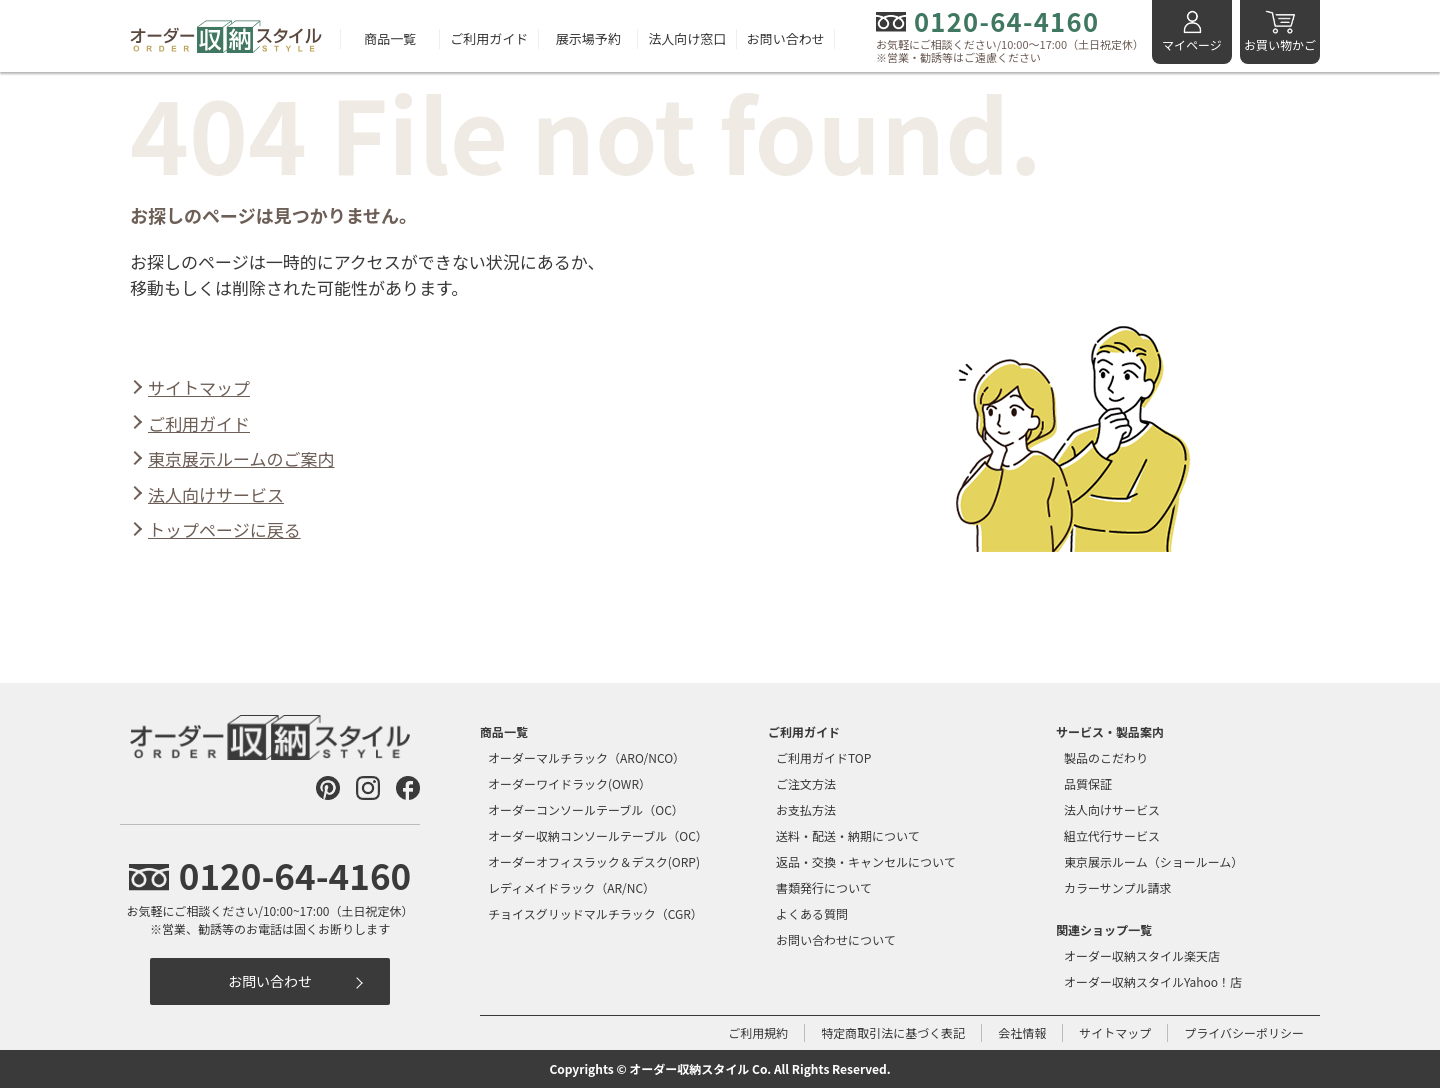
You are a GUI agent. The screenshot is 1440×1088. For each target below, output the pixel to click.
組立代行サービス (1112, 835)
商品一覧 (390, 38)
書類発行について (824, 887)
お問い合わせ (786, 38)
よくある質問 (812, 913)
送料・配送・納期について (848, 835)
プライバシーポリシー (1244, 1032)
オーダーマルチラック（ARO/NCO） (586, 757)
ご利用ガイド (489, 38)
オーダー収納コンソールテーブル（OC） (598, 835)
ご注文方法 (806, 783)
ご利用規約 (758, 1032)
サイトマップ (199, 387)
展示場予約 (588, 38)
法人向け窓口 (687, 38)
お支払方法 (806, 809)
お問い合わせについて (836, 939)
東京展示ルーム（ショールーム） (1153, 861)
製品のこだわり (1106, 757)
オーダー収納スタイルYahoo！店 (1153, 981)
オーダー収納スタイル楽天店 (1142, 955)
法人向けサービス (216, 494)
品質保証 (1088, 783)
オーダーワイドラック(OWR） (569, 783)
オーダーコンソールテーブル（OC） (586, 809)
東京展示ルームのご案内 (241, 458)
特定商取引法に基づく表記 (893, 1032)
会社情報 (1022, 1032)
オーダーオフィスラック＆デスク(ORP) (594, 861)
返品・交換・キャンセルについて (866, 861)
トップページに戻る (224, 529)
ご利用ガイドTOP (823, 757)
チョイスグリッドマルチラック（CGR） (595, 913)
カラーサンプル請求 (1117, 887)
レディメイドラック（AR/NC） (571, 887)
